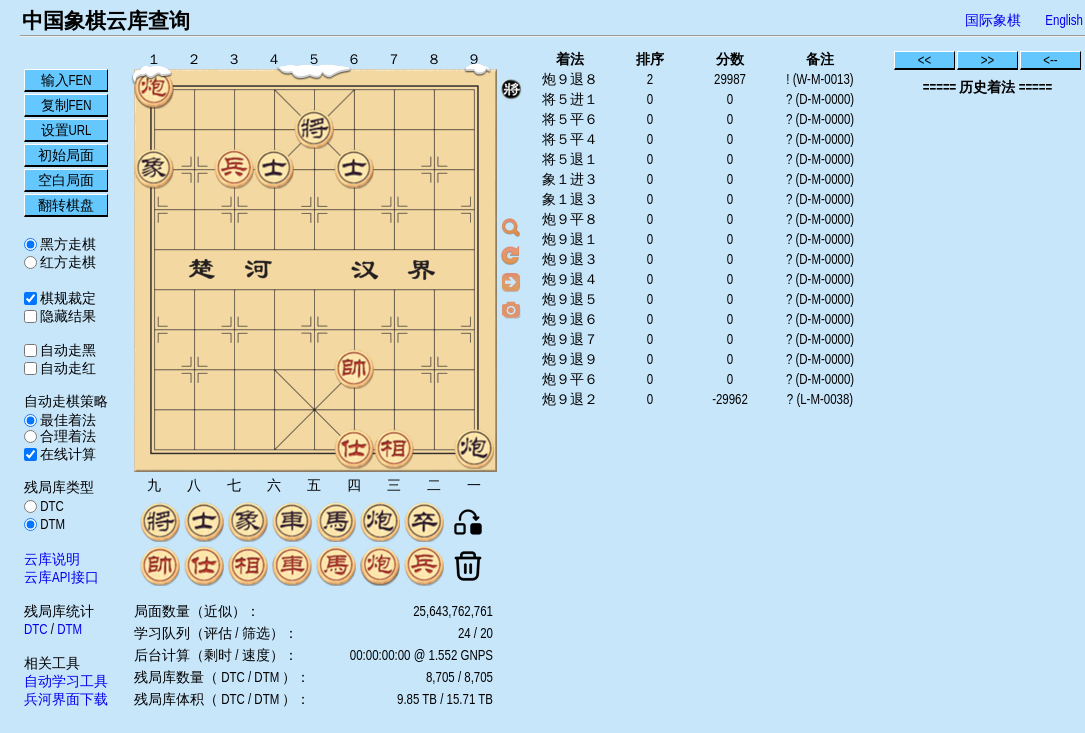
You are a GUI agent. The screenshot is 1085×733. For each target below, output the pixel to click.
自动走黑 (66, 350)
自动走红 (66, 368)
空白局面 (66, 180)
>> (988, 60)
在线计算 (66, 454)
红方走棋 (66, 262)
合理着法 (66, 436)
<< (925, 60)
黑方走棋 (66, 244)
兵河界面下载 (66, 699)
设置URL (66, 130)
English (1064, 20)
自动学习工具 (66, 681)
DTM (51, 524)
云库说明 (52, 559)
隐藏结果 (66, 316)
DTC (50, 506)
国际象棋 (993, 20)
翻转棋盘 (66, 205)
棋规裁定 (66, 298)
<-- (1050, 60)
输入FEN (66, 80)
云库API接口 (61, 577)
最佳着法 (66, 420)
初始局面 (66, 155)
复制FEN (66, 105)
